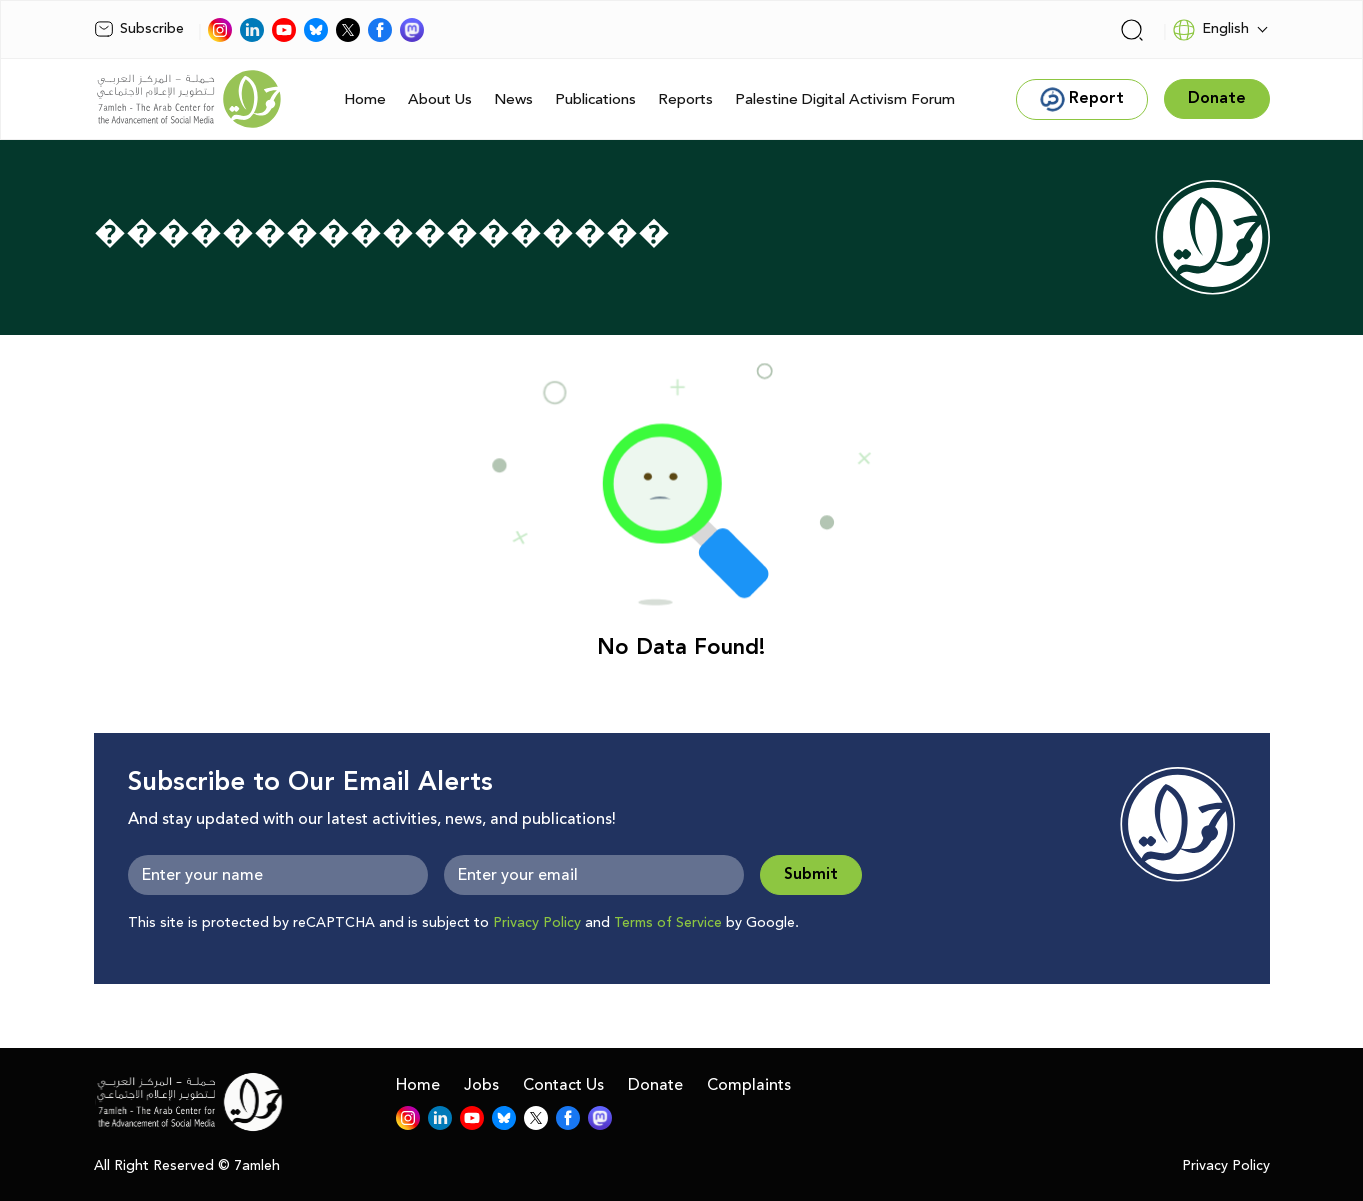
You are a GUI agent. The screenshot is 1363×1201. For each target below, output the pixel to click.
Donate (655, 1085)
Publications (595, 99)
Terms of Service (668, 923)
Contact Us (563, 1085)
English (1210, 30)
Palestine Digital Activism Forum (845, 99)
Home (365, 99)
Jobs (481, 1085)
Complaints (749, 1085)
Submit (811, 874)
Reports (685, 99)
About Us (440, 99)
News (513, 99)
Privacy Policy (537, 923)
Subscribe (139, 29)
